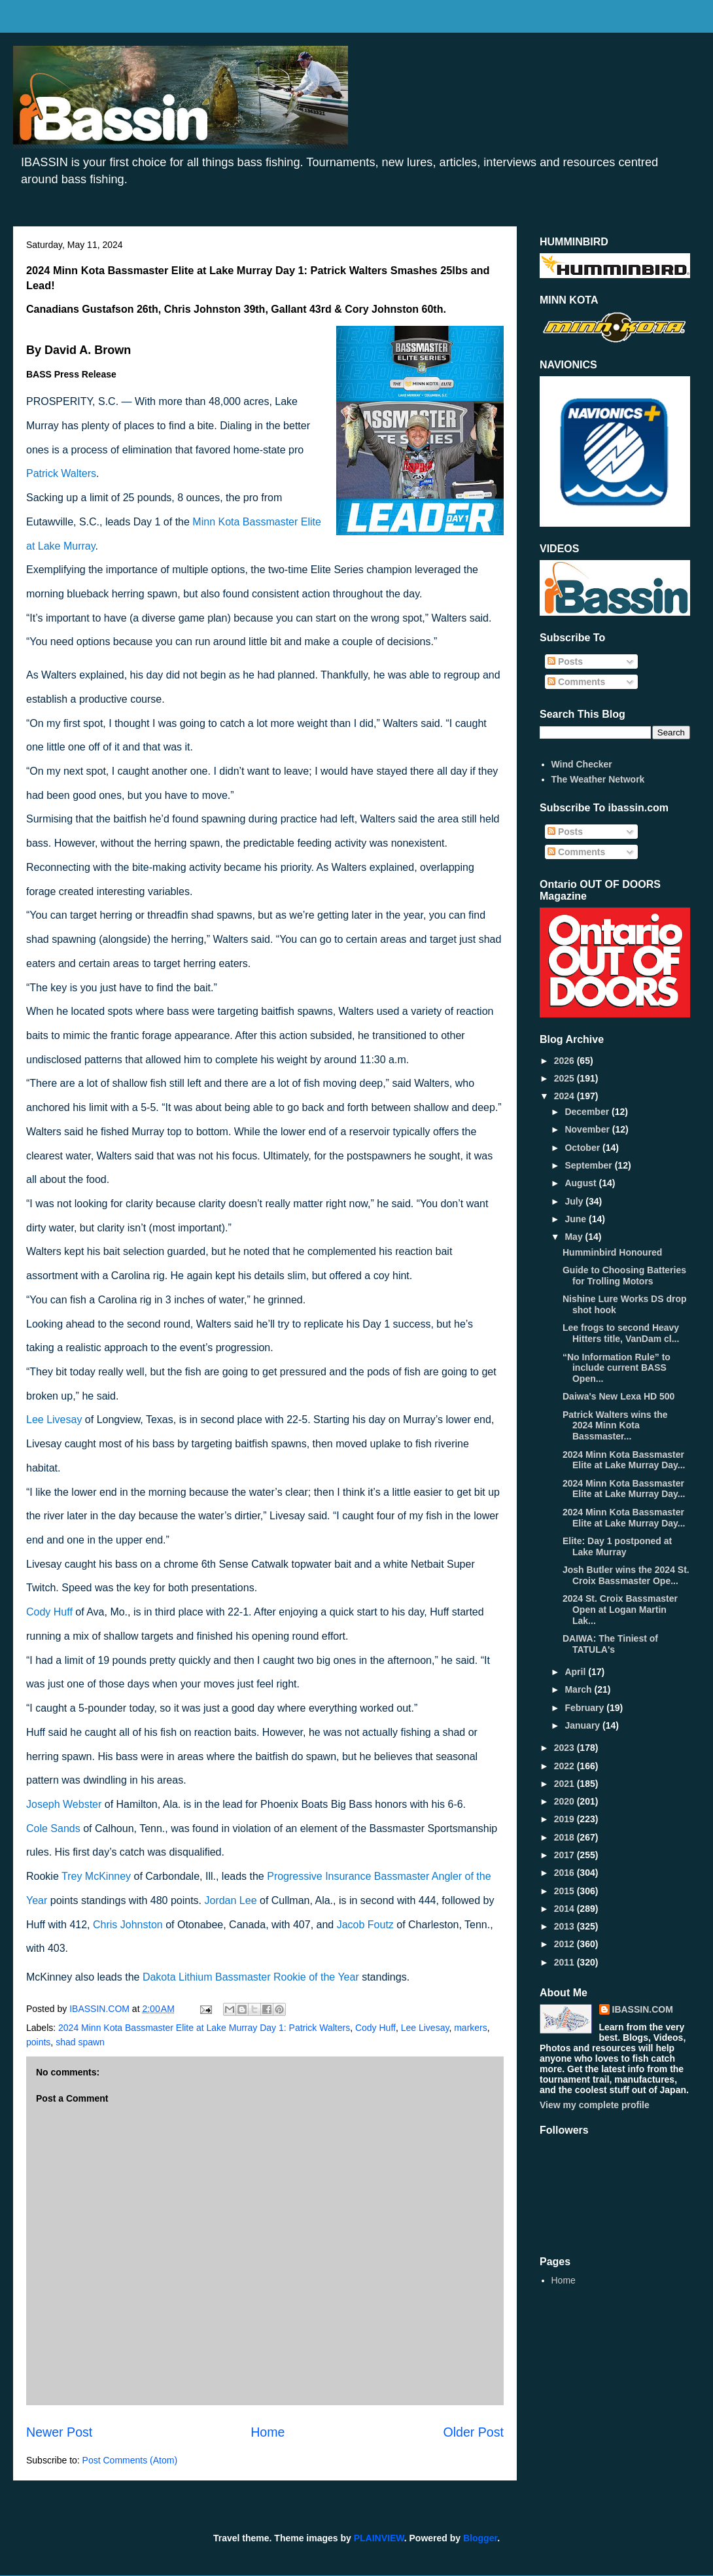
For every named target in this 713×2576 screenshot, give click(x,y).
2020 (565, 1801)
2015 (565, 1891)
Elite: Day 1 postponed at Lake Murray (617, 1546)
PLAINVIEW (379, 2538)
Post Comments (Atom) (129, 2460)
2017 (565, 1855)
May (575, 1236)
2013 (565, 1926)
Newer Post (59, 2432)
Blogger (480, 2538)
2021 (565, 1783)
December (588, 1111)
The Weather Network (598, 779)
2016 (565, 1872)
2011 (565, 1962)
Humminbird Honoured (612, 1252)
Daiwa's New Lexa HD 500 (618, 1396)
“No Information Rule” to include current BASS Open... (616, 1368)
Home (268, 2432)
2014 (565, 1908)
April (576, 1672)
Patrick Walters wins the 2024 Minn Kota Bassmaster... (615, 1425)
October (583, 1147)
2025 (565, 1078)
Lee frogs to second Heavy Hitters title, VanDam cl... (621, 1333)
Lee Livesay (425, 2027)
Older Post (473, 2432)
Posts (565, 661)
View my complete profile (595, 2105)
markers (470, 2027)
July (575, 1201)
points (38, 2042)
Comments (576, 682)
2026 (565, 1060)
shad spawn (80, 2042)
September (589, 1165)
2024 (565, 1096)
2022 (565, 1766)
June (577, 1219)
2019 (565, 1819)
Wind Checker (581, 764)
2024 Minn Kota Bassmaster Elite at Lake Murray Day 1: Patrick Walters (204, 2027)
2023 (565, 1747)
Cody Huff (375, 2027)
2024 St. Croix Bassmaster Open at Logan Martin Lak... (620, 1609)
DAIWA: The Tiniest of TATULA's (610, 1644)
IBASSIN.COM (100, 2008)
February (585, 1708)
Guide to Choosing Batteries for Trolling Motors (624, 1275)
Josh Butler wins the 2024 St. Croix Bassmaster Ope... (626, 1575)
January (583, 1725)
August (582, 1183)
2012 (565, 1944)
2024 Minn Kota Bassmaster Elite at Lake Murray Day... (624, 1460)
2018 (565, 1837)
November (588, 1129)
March (579, 1689)
